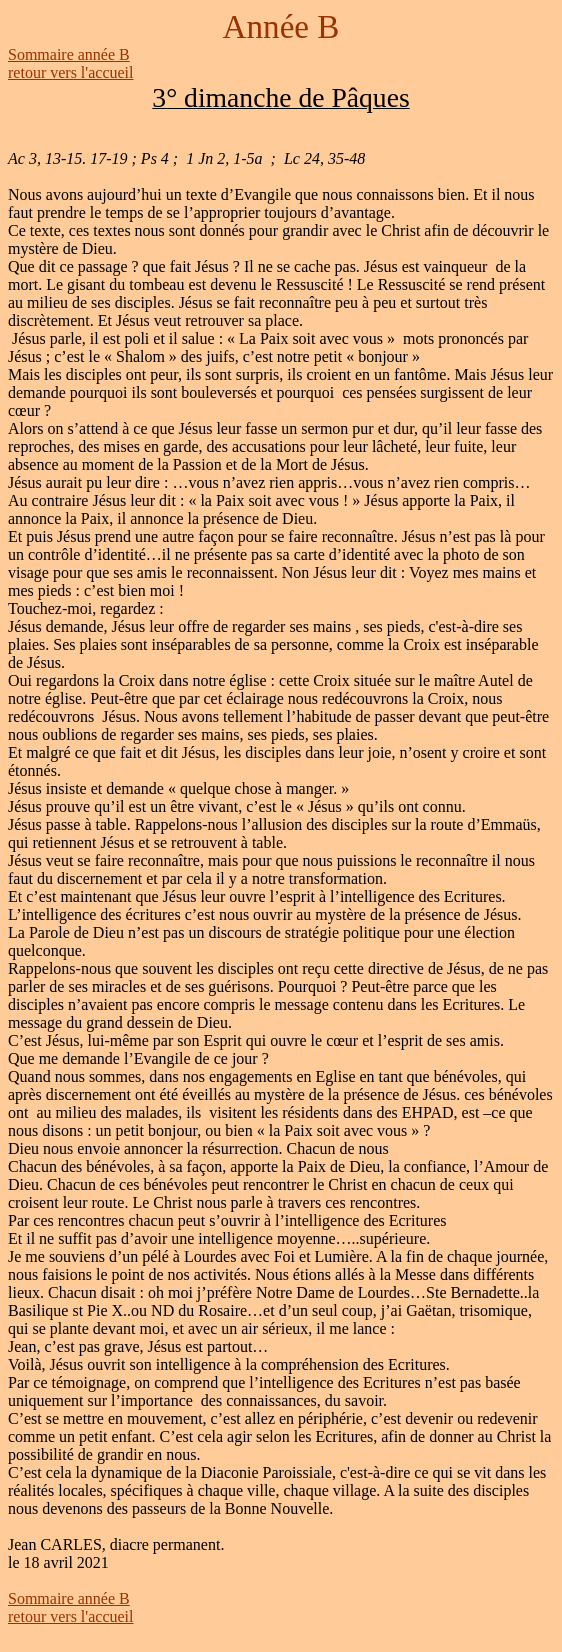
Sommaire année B (69, 54)
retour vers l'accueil (70, 72)
